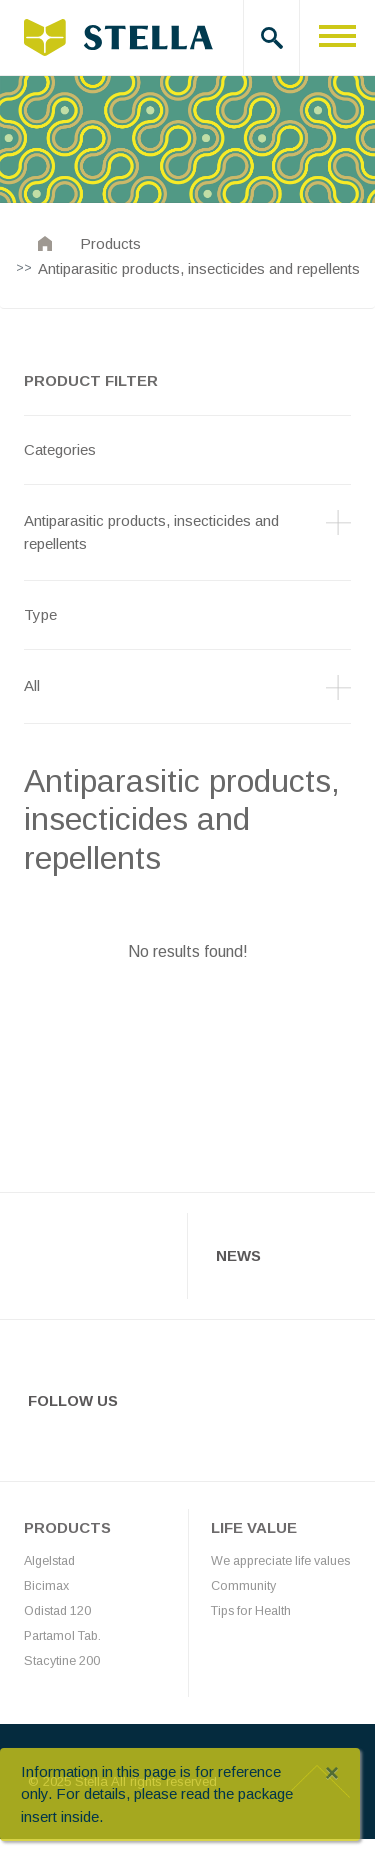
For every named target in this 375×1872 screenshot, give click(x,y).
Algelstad (49, 1561)
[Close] (332, 1773)
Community (243, 1586)
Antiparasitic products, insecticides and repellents (199, 268)
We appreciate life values (280, 1561)
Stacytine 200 (62, 1661)
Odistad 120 (57, 1611)
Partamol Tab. (62, 1636)
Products (110, 243)
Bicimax (46, 1586)
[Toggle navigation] (337, 37)
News (238, 1255)
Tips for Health (251, 1611)
